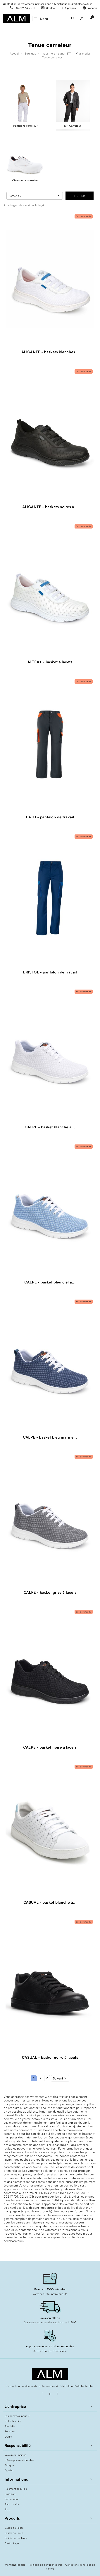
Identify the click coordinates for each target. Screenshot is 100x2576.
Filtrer (79, 195)
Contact (51, 7)
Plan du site (12, 2504)
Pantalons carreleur (25, 125)
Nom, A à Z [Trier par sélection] (34, 195)
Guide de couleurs (16, 2538)
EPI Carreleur (72, 125)
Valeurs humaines (15, 2454)
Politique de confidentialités (45, 2564)
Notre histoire (13, 2421)
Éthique (9, 2465)
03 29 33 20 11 (25, 7)
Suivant (60, 2078)
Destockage (12, 2543)
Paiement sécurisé (16, 2488)
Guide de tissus (14, 2532)
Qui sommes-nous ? (17, 2415)
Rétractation (12, 2499)
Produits (10, 2426)
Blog (7, 2509)
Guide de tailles (14, 2527)
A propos (70, 7)
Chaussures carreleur (25, 180)
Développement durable (19, 2460)
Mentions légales (15, 2564)
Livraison (10, 2493)
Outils (8, 2436)
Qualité (9, 2470)
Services (10, 2431)
